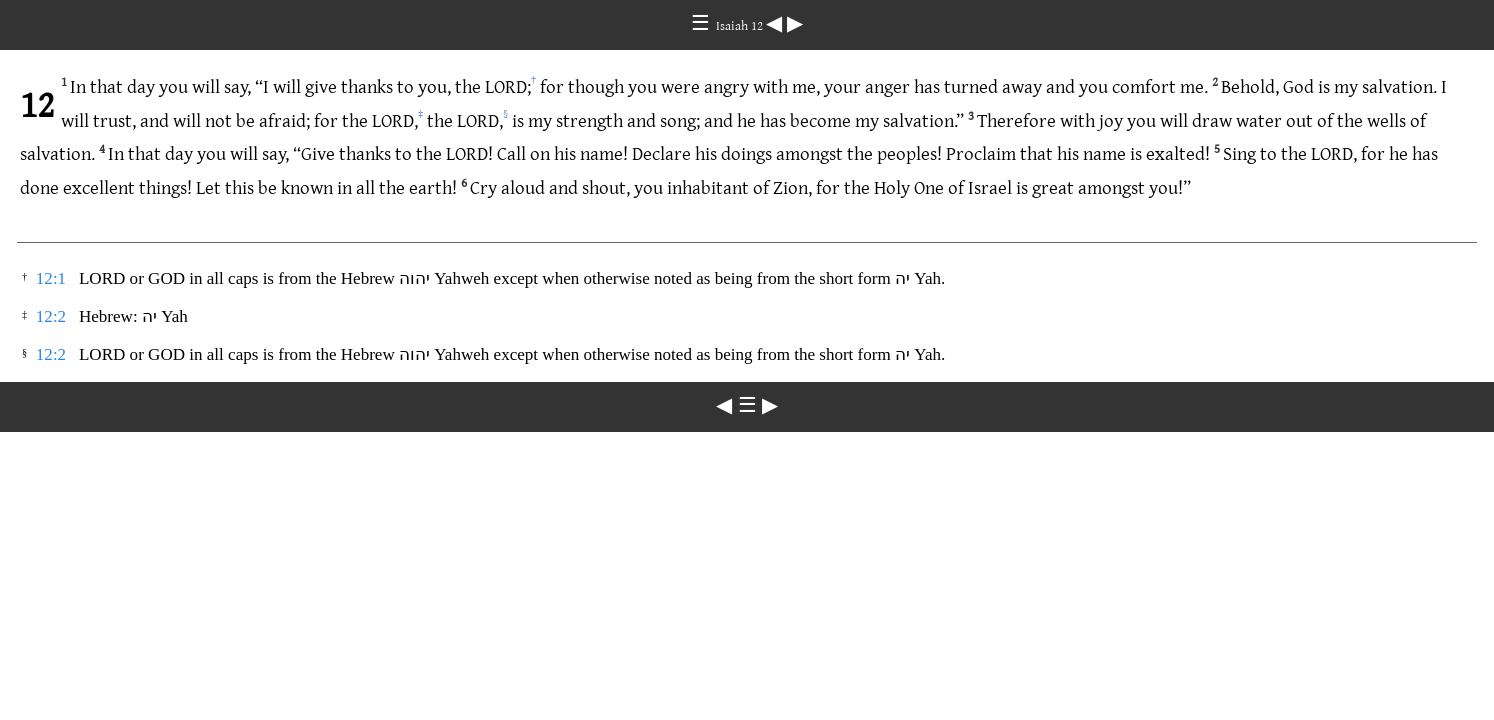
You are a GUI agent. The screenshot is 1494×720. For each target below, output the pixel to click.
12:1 (51, 278)
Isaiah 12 (741, 25)
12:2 (51, 316)
